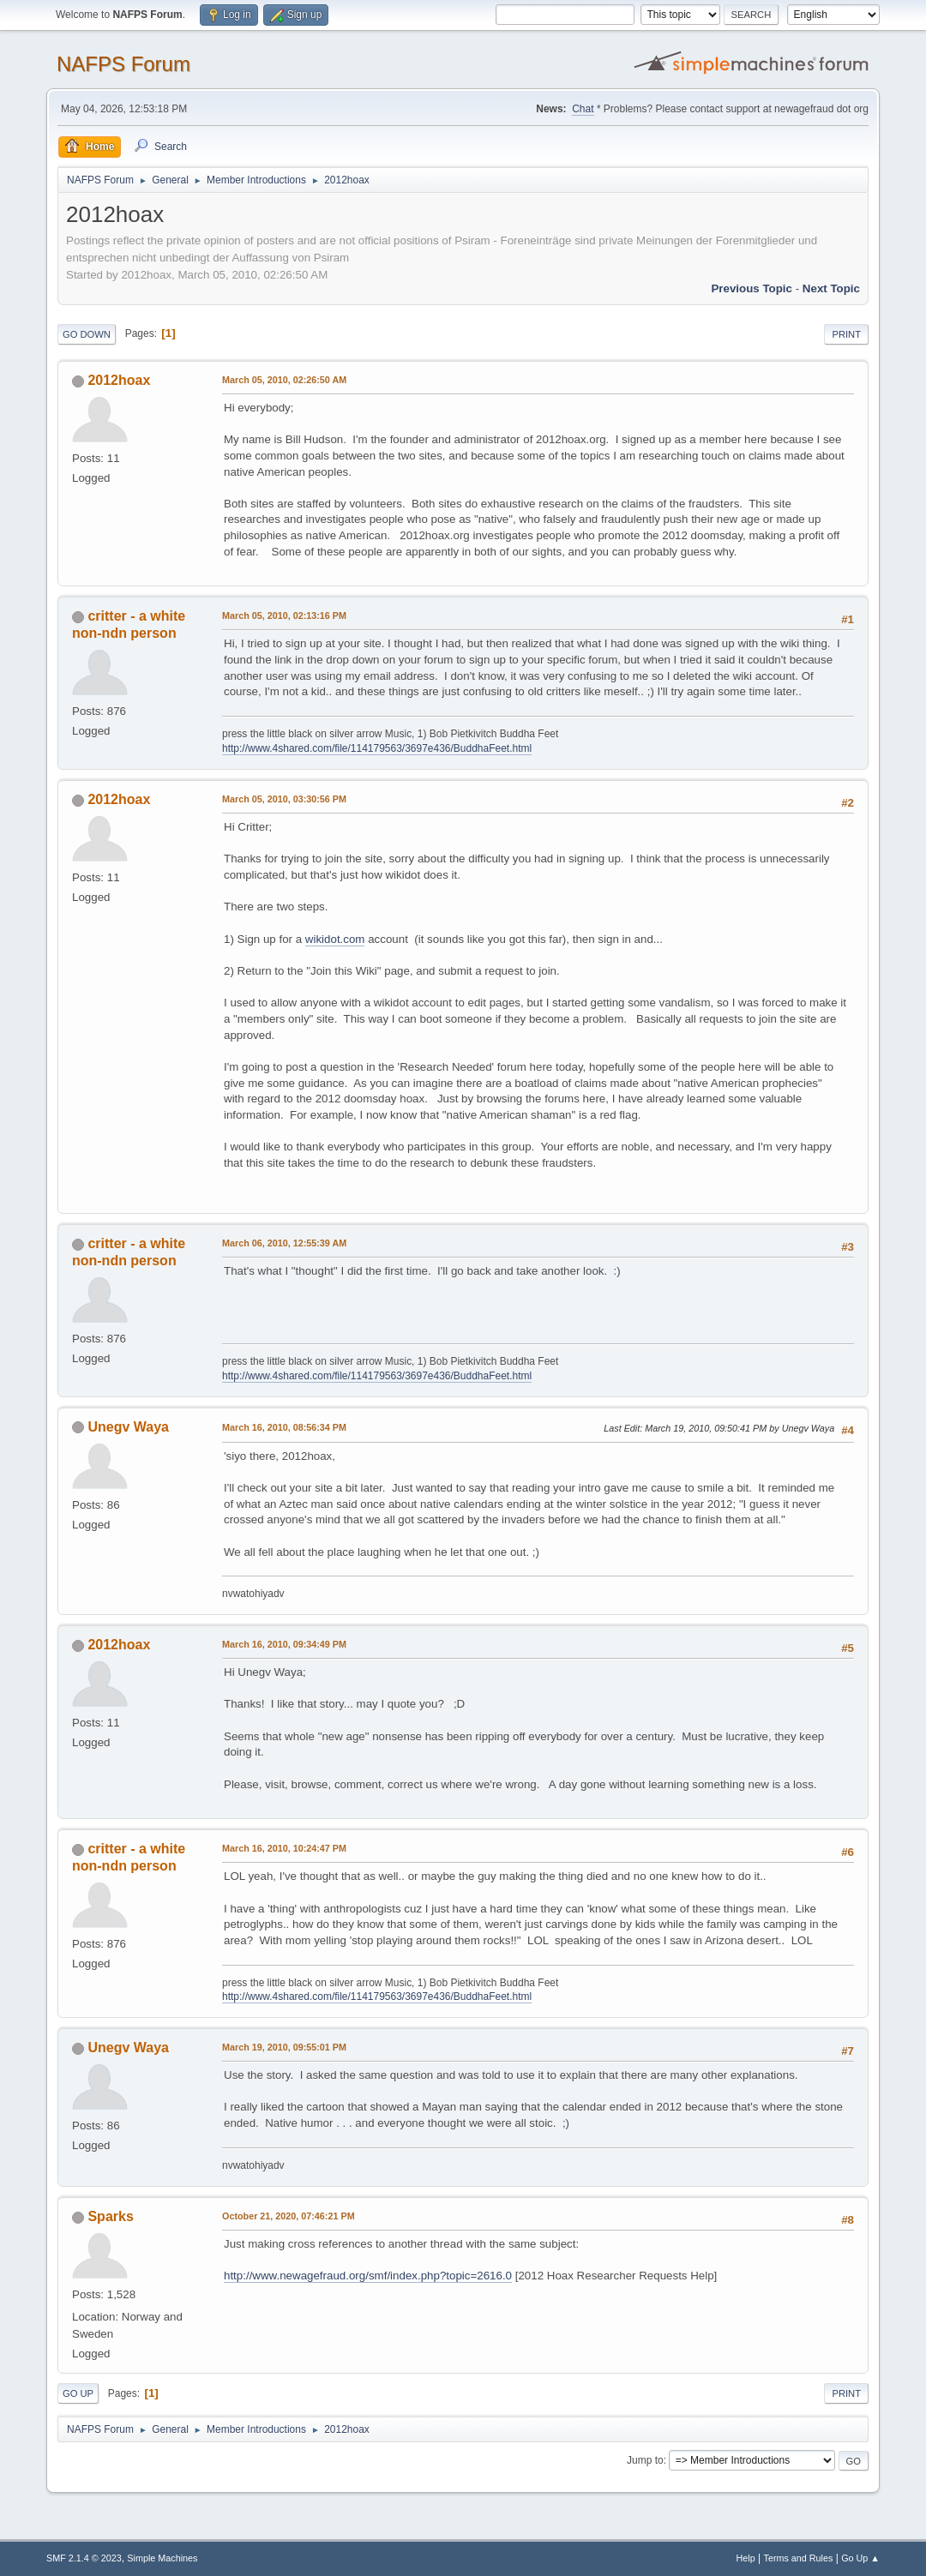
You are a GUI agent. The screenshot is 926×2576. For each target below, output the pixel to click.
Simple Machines (162, 2558)
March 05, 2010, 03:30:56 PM (284, 799)
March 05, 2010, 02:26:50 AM (284, 380)
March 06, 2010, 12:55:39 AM (284, 1243)
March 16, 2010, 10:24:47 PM (284, 1848)
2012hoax (118, 380)
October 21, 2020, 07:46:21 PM (288, 2216)
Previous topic (751, 288)
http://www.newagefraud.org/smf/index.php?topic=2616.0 (368, 2275)
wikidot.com (335, 939)
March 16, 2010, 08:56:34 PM (284, 1427)
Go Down (87, 334)
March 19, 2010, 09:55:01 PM (284, 2047)
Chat (582, 109)
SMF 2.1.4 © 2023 (84, 2558)
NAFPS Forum (123, 63)
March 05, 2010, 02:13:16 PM (284, 615)
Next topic (831, 288)
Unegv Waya (127, 1427)
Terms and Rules (798, 2558)
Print (846, 334)
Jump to (645, 2460)
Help (746, 2558)
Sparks (110, 2216)
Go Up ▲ (860, 2558)
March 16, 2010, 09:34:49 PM (284, 1644)
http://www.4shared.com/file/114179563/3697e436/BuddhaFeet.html (377, 748)
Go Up (78, 2393)
